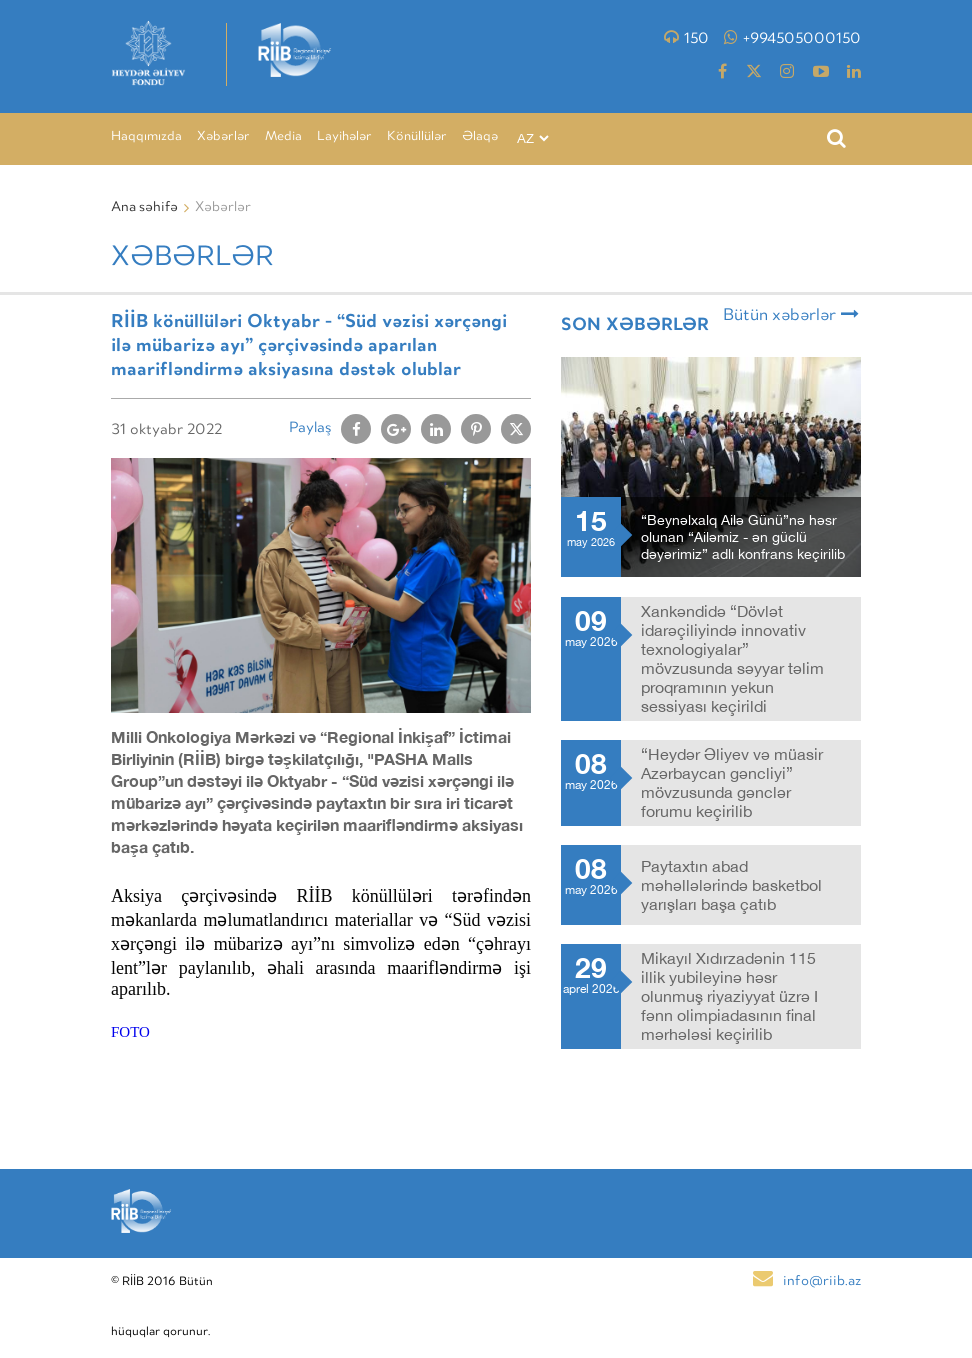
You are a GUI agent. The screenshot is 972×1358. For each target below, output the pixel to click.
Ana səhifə (144, 208)
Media (283, 137)
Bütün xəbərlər (791, 315)
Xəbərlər (223, 137)
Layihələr (344, 137)
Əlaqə (480, 137)
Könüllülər (417, 137)
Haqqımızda (146, 137)
